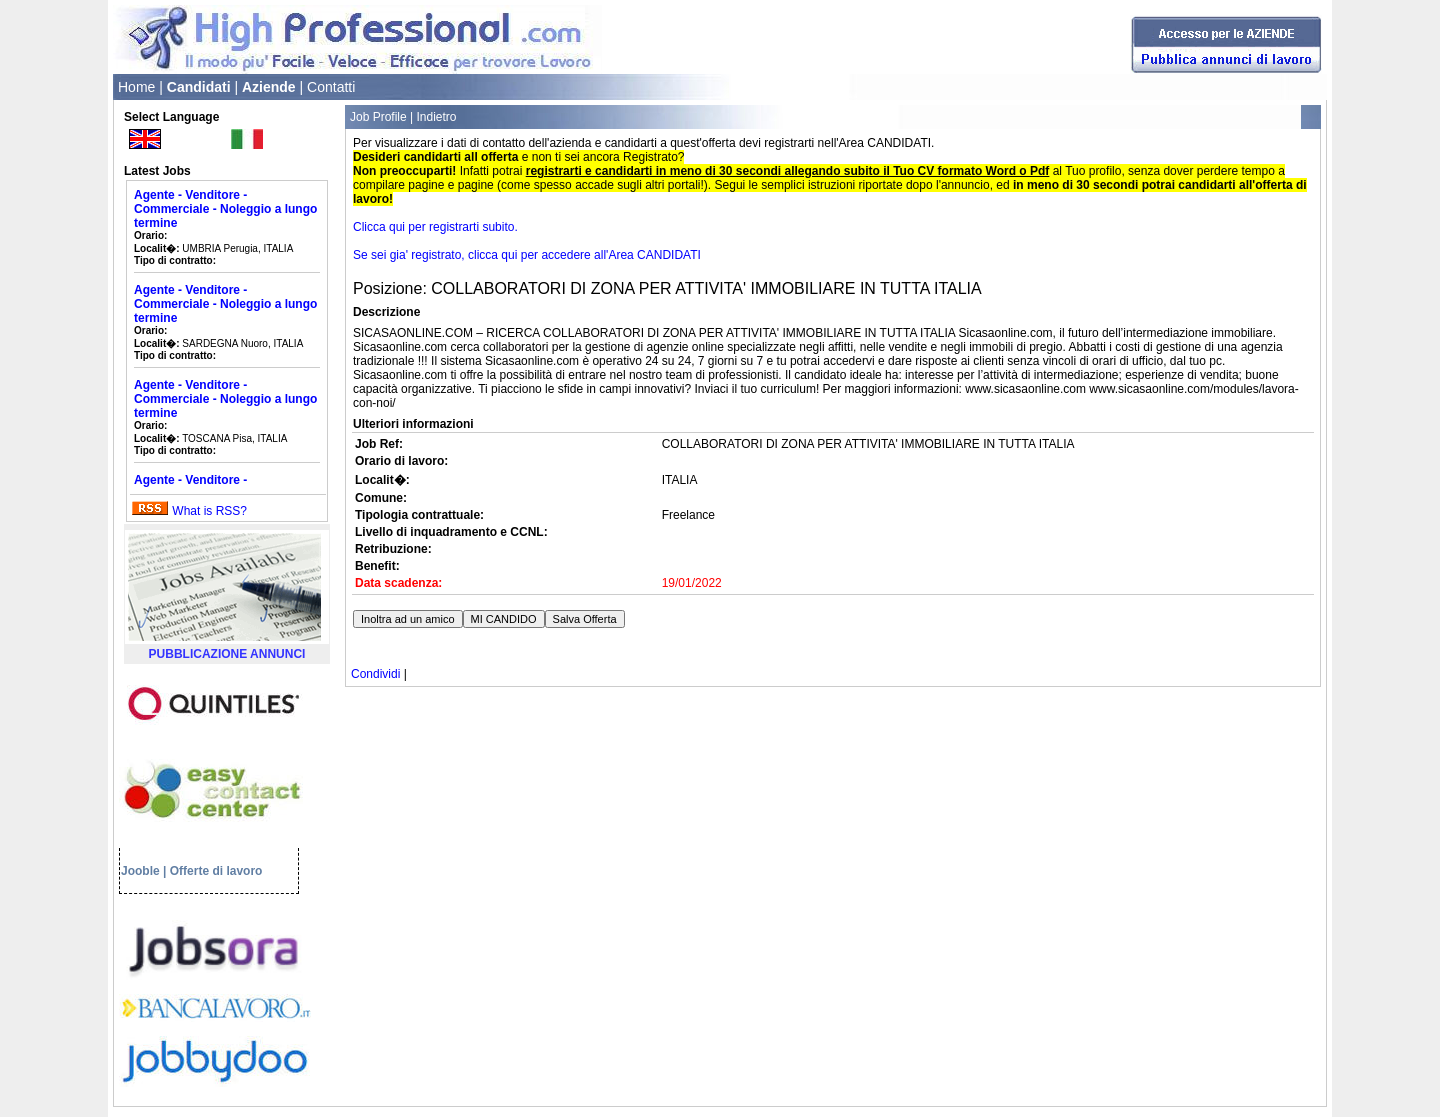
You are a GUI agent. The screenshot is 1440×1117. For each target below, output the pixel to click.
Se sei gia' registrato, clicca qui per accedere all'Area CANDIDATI (527, 255)
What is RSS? (209, 511)
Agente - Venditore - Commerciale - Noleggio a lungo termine (225, 209)
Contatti (331, 87)
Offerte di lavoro (216, 871)
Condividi (375, 674)
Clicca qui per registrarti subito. (435, 227)
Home (136, 87)
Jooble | (143, 871)
